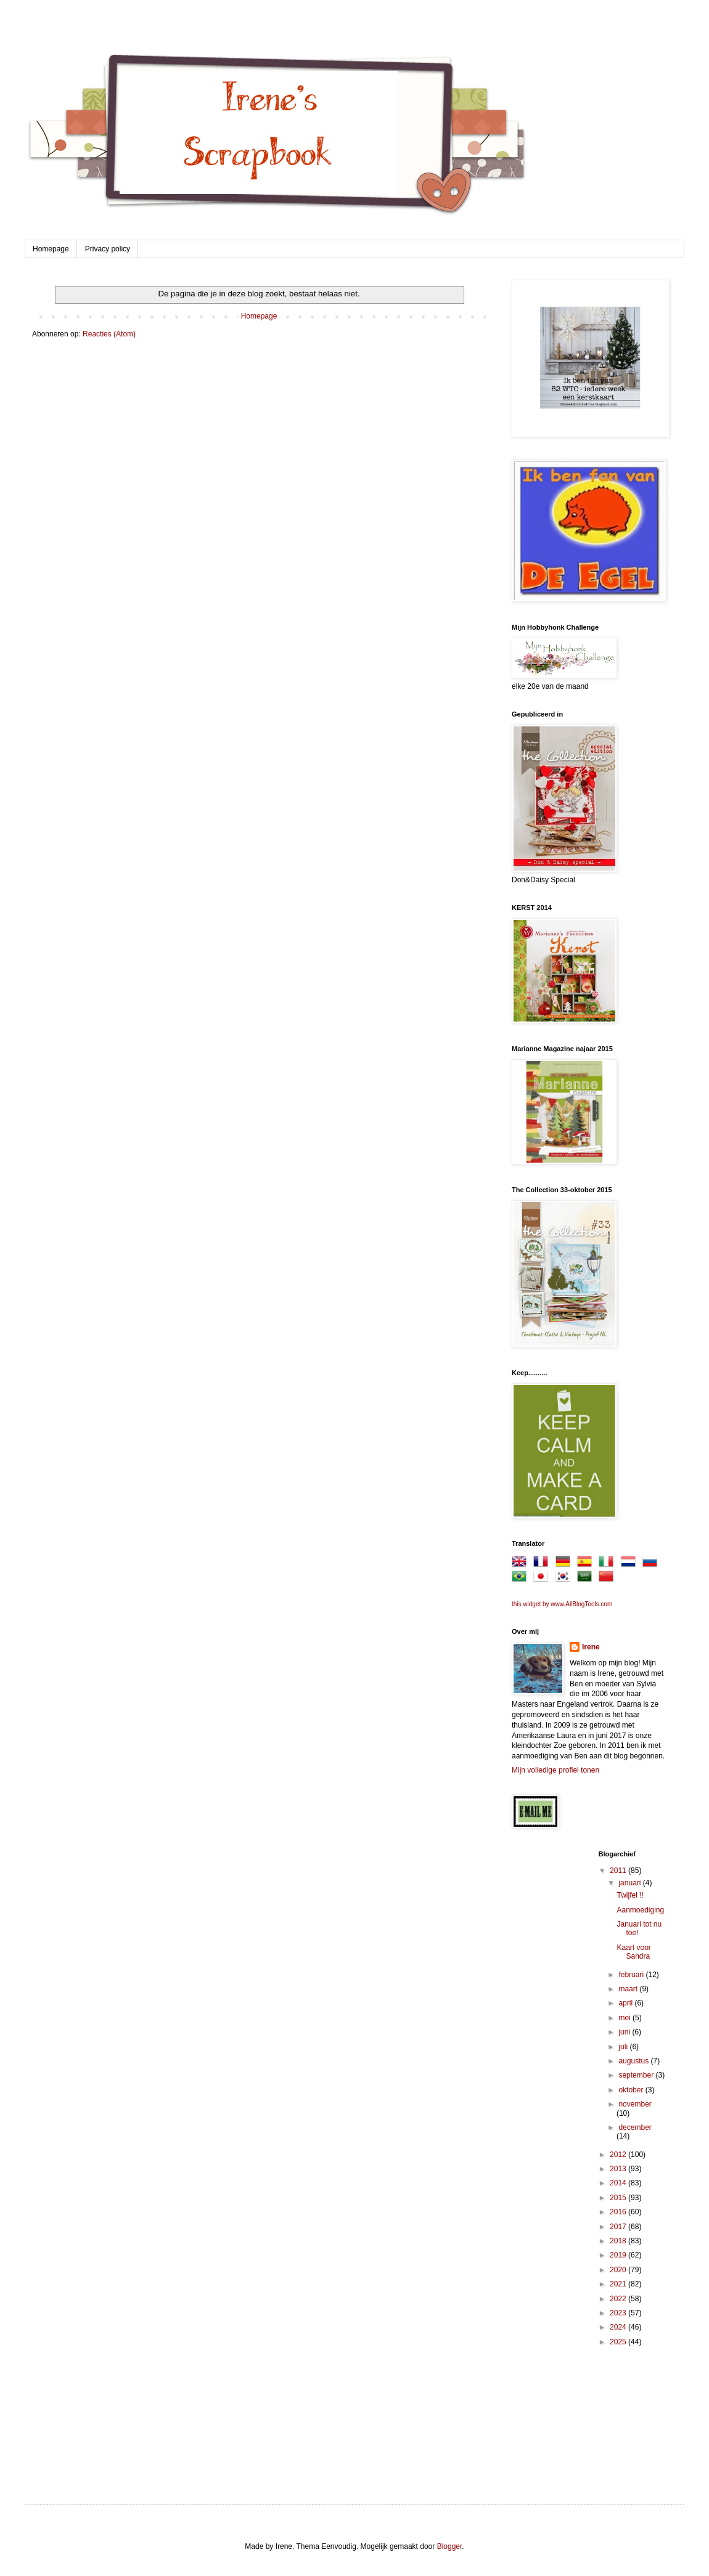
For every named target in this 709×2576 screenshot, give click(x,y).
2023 (619, 2313)
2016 (619, 2212)
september (636, 2075)
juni (625, 2032)
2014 (619, 2183)
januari (630, 1883)
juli (623, 2046)
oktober (631, 2090)
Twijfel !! (630, 1895)
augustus (634, 2061)
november (634, 2104)
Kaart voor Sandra (633, 1951)
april (626, 2003)
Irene (591, 1647)
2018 (619, 2241)
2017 (619, 2226)
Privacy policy (107, 249)
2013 (619, 2168)
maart (628, 1989)
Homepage (51, 249)
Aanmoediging (640, 1910)
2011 (619, 1870)
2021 (619, 2284)
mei (625, 2017)
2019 (619, 2255)
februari (631, 1974)
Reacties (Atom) (109, 334)
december (634, 2127)
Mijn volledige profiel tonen (555, 1770)
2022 (619, 2298)
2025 (619, 2342)
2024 (619, 2327)
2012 (619, 2154)
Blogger (449, 2546)
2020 (619, 2269)
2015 (619, 2197)
